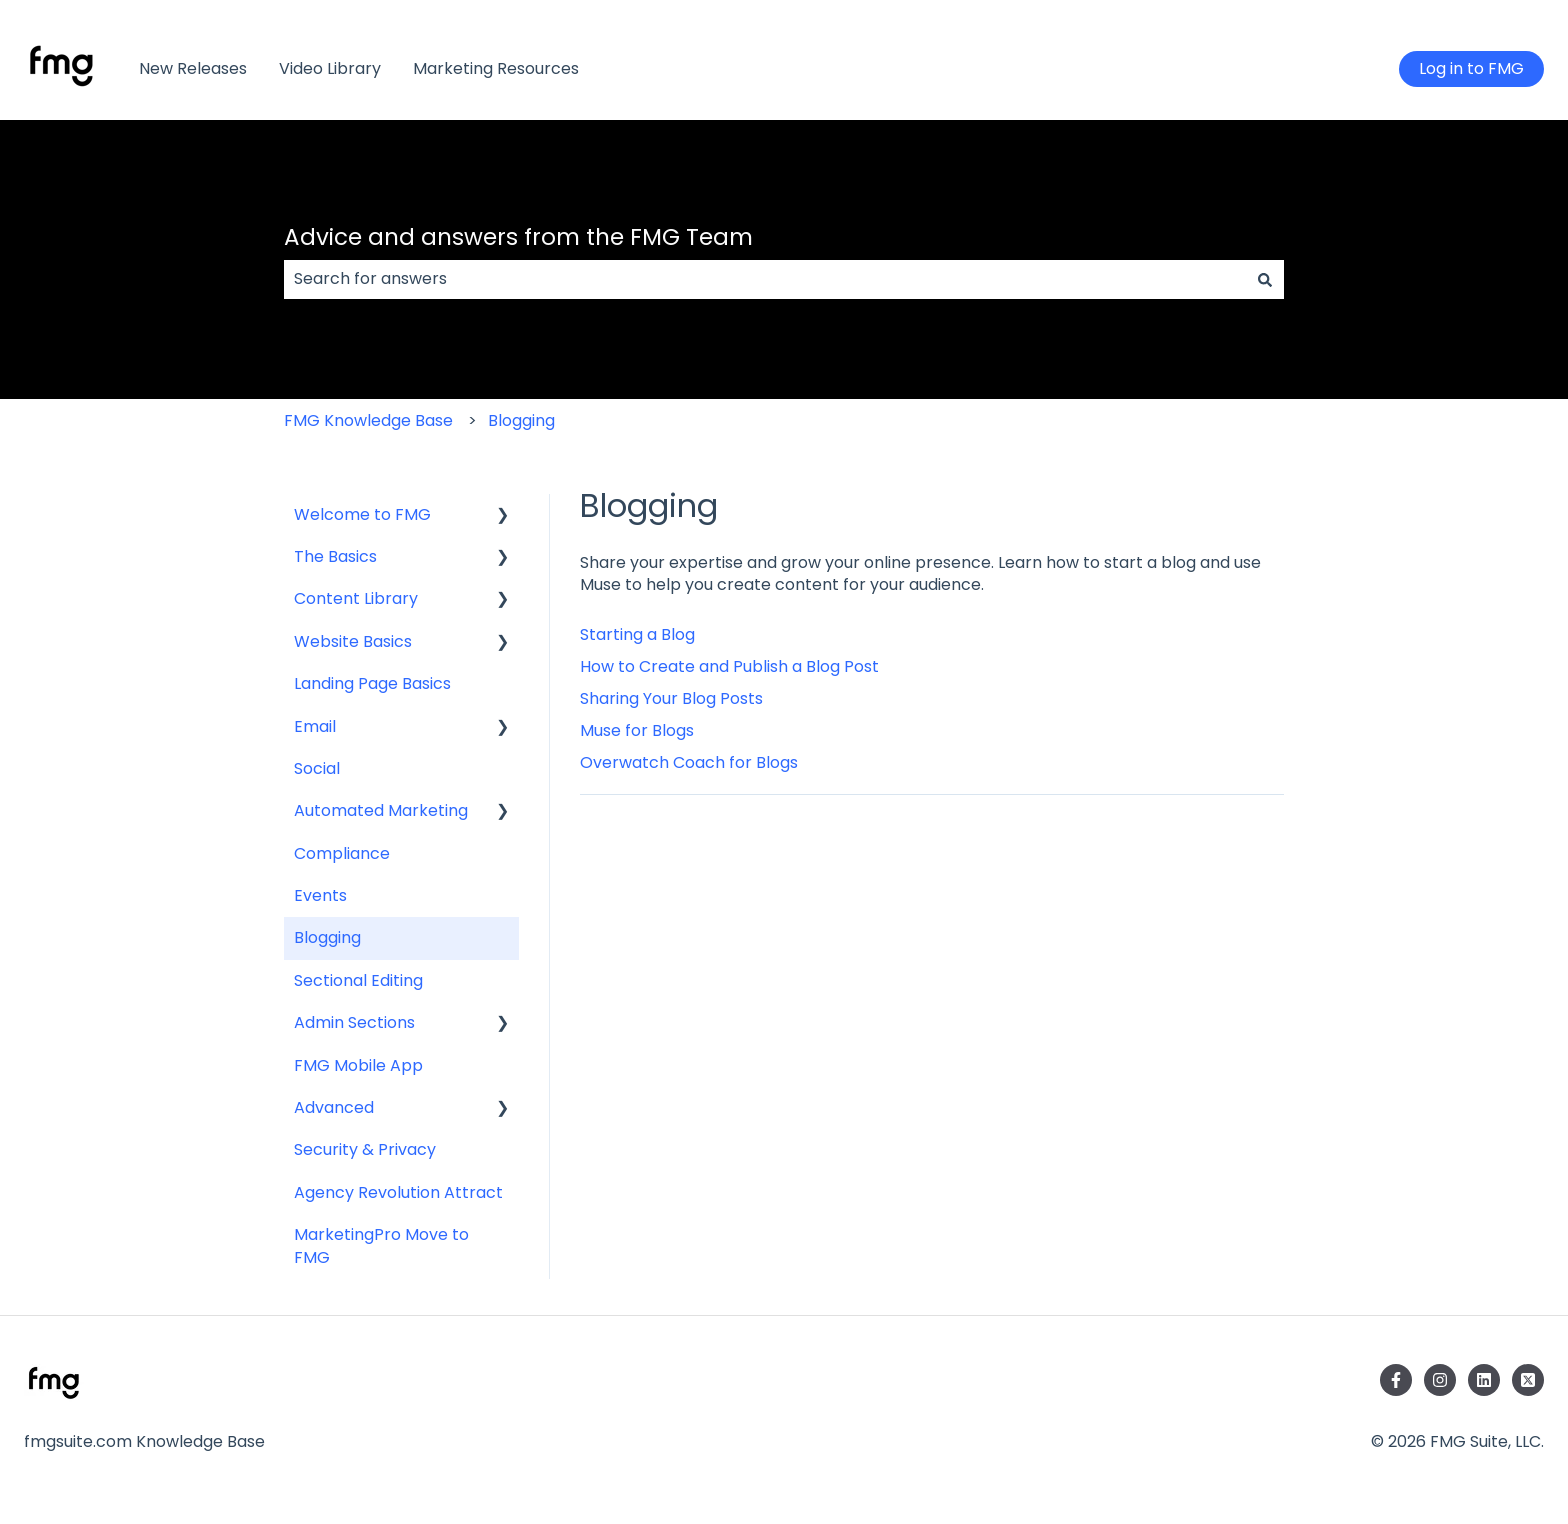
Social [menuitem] (317, 768)
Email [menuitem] (315, 726)
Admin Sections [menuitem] (354, 1022)
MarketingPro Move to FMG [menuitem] (381, 1245)
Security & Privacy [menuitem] (365, 1149)
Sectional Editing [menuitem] (358, 980)
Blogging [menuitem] (327, 937)
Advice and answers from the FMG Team (518, 237)
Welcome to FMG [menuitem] (362, 514)
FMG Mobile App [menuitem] (358, 1065)
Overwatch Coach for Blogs (689, 762)
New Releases (193, 69)
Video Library (330, 69)
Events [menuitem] (320, 895)
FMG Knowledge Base (368, 420)
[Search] (1265, 279)
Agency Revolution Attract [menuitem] (398, 1192)
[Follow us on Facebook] (1396, 1380)
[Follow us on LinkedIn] (1484, 1380)
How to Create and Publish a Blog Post (729, 666)
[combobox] (765, 279)
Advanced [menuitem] (334, 1107)
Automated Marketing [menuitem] (381, 810)
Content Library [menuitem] (356, 598)
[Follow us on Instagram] (1440, 1380)
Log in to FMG (1471, 68)
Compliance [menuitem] (342, 853)
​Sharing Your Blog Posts (671, 698)
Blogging (521, 420)
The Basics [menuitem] (335, 556)
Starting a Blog (637, 634)
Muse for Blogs (637, 730)
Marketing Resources (496, 69)
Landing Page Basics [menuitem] (372, 683)
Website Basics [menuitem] (353, 641)
